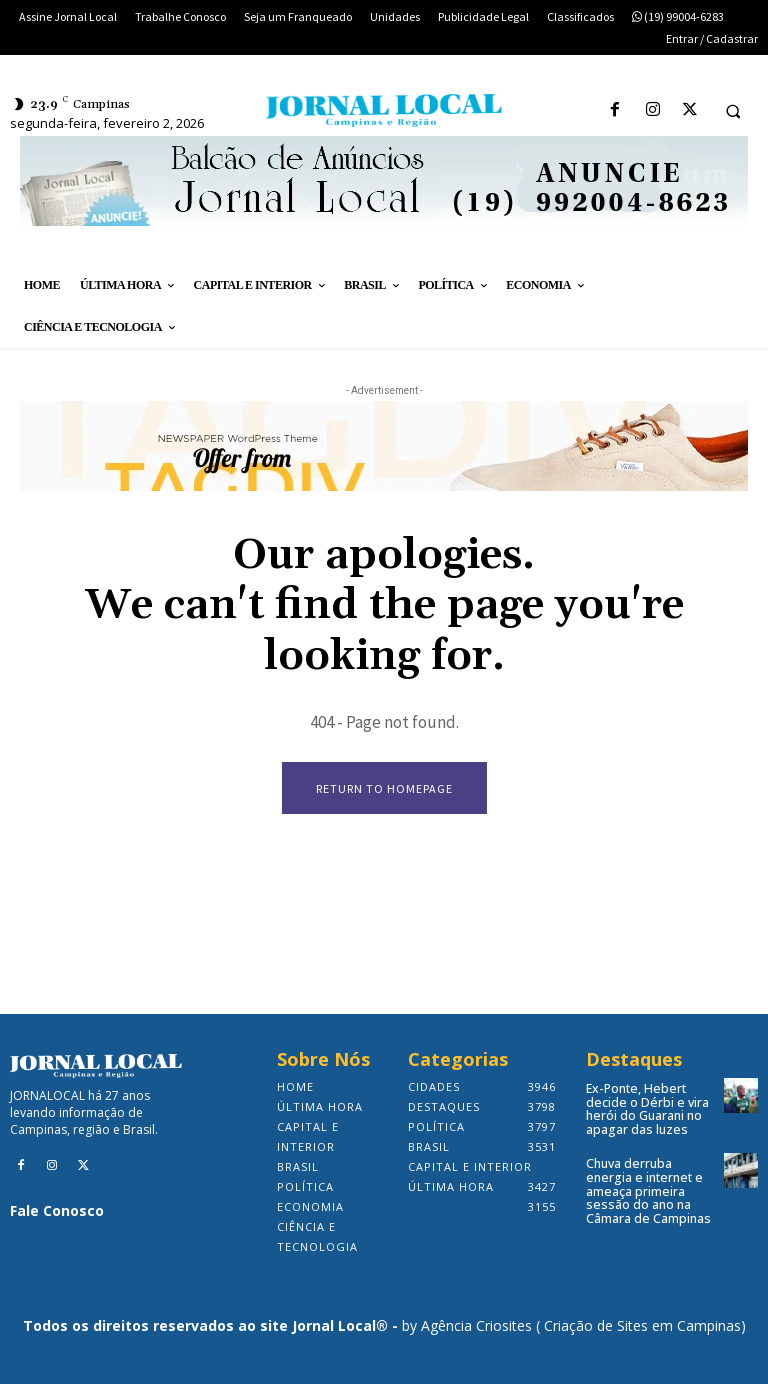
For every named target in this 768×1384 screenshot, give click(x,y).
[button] (733, 111)
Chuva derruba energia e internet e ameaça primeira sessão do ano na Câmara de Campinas (648, 1189)
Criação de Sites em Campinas (642, 1325)
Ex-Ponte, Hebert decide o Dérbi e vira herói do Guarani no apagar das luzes (645, 1108)
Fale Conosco (57, 1210)
